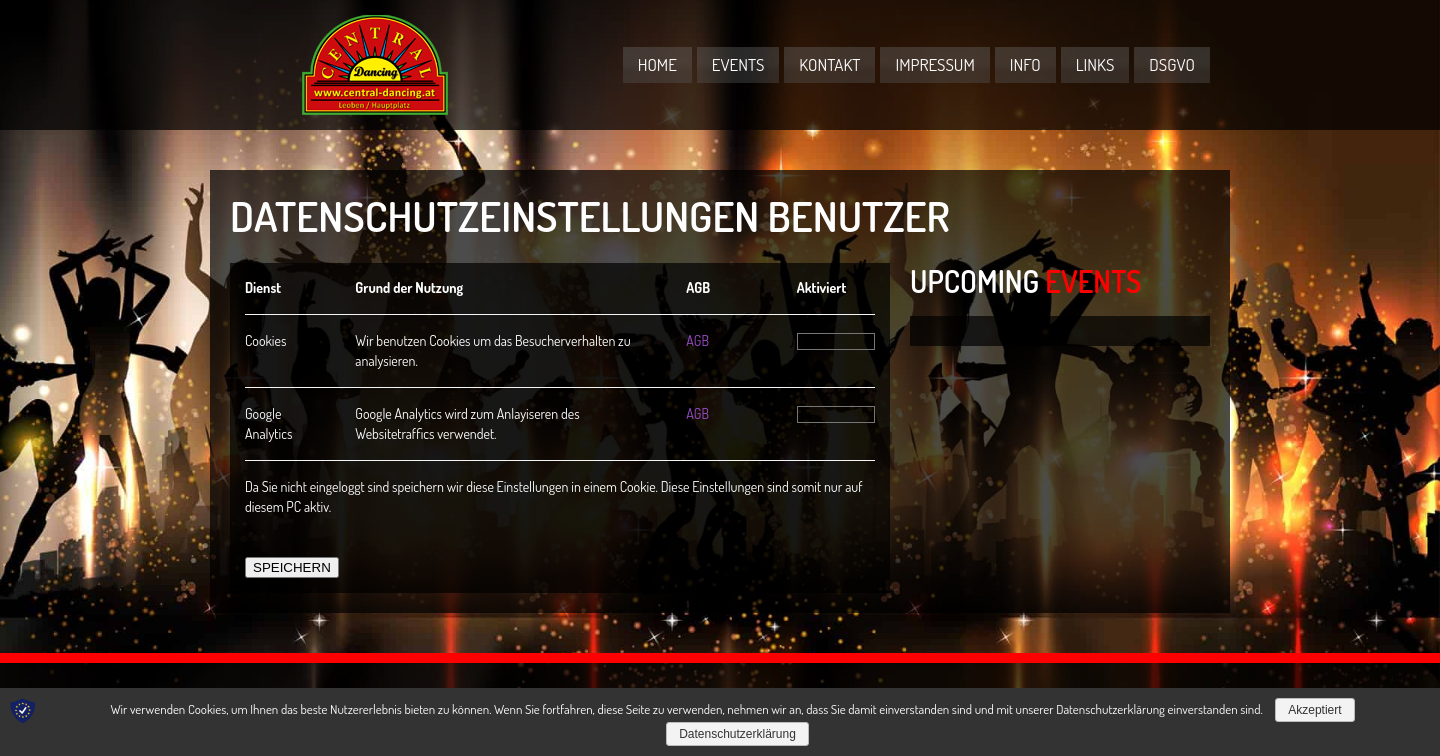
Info (1025, 64)
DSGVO (1172, 64)
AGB (697, 340)
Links (1095, 64)
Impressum (934, 64)
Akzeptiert (1314, 710)
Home (657, 64)
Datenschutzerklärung (737, 734)
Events (738, 64)
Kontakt (829, 64)
